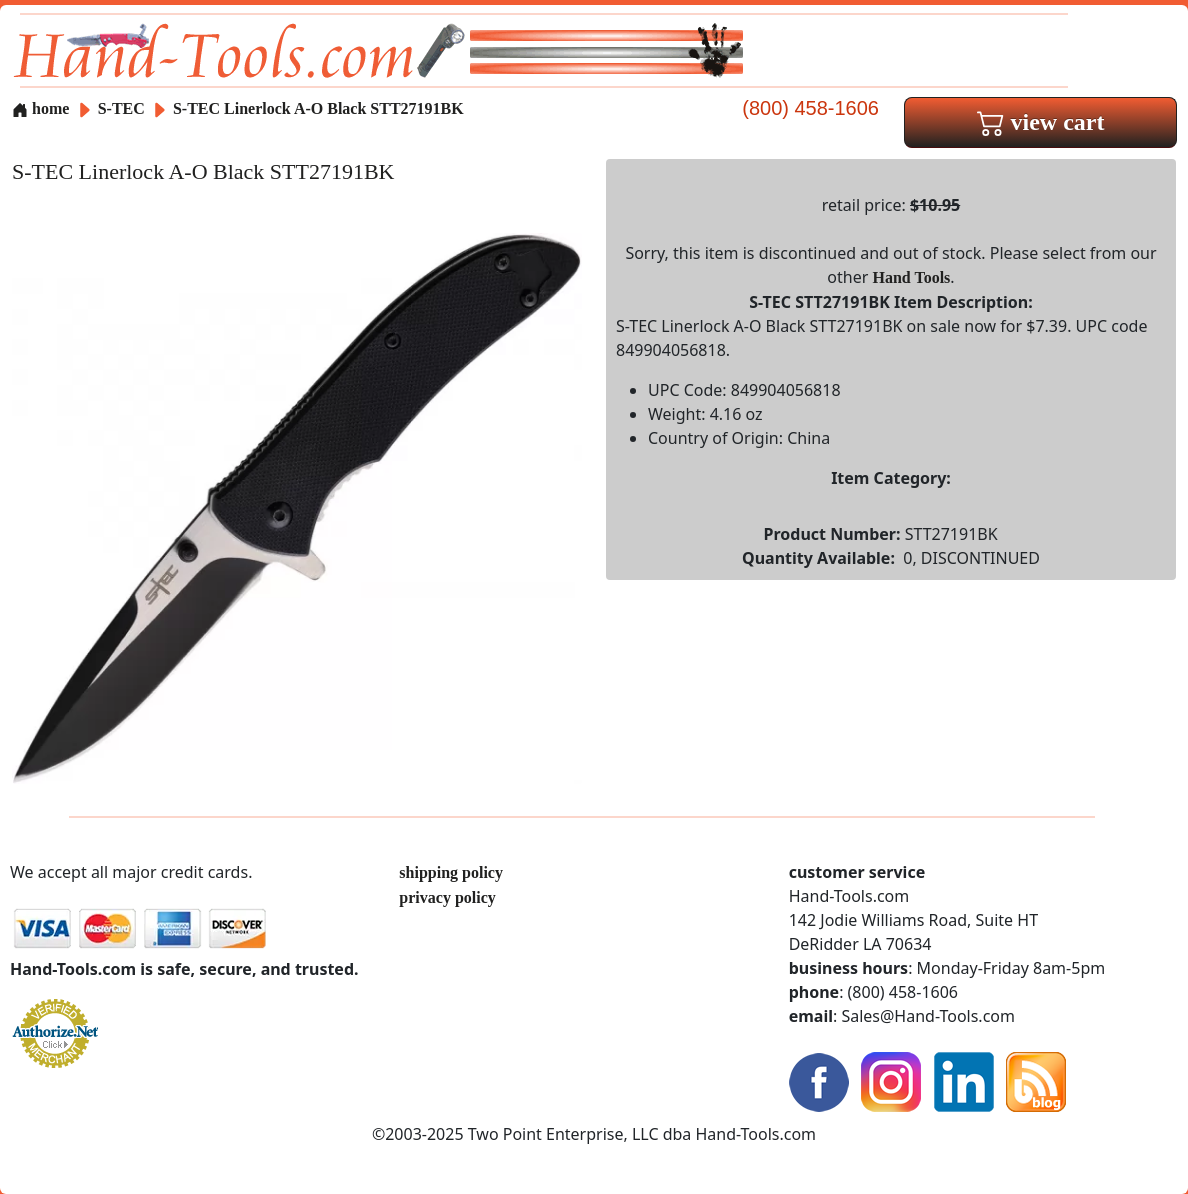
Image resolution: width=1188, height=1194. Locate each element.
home (40, 108)
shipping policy (451, 872)
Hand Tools (912, 277)
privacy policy (447, 897)
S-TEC (123, 108)
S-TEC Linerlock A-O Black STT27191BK (318, 108)
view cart (1041, 122)
